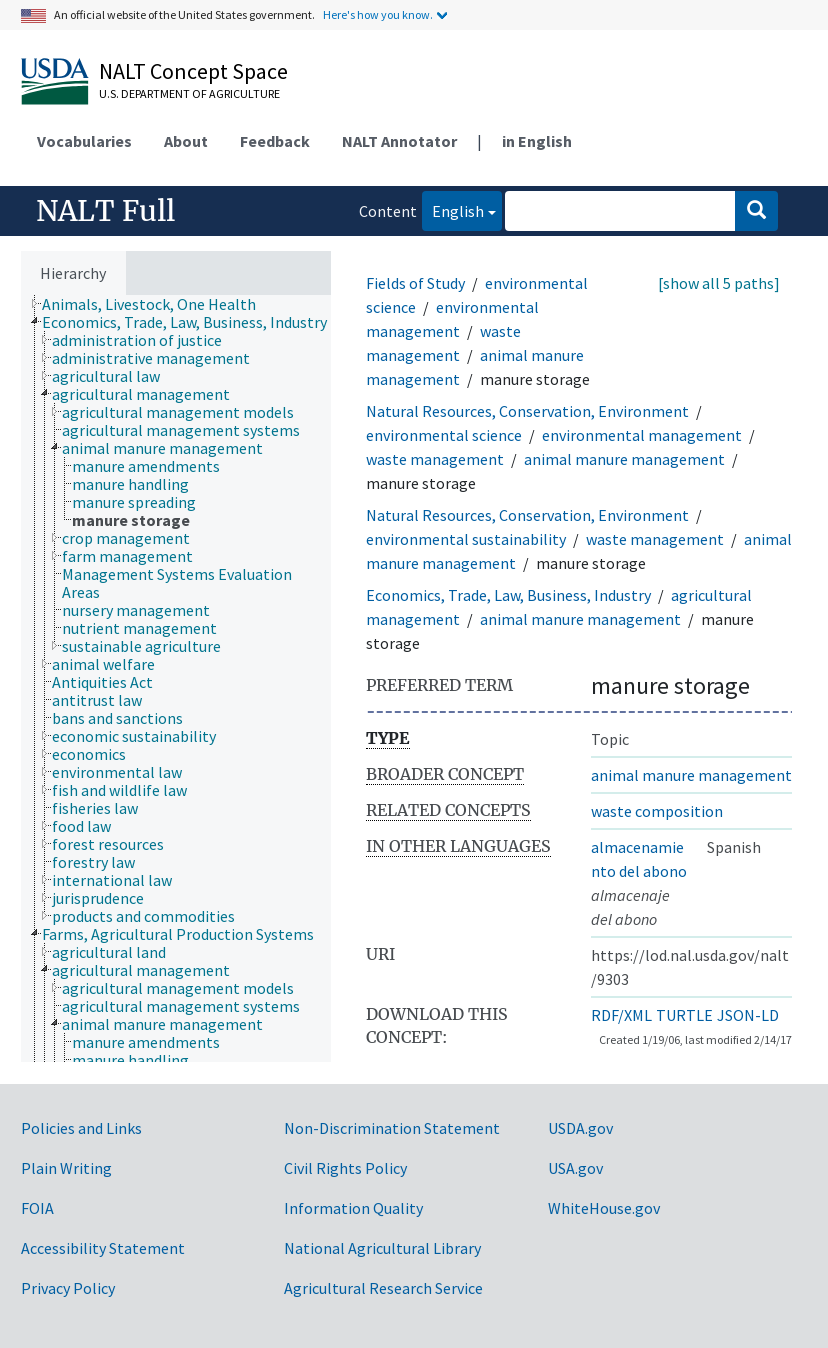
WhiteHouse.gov (604, 1208)
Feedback (275, 141)
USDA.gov (580, 1128)
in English (537, 141)
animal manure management (624, 459)
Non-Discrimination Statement (392, 1128)
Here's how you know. (378, 14)
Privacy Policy (68, 1288)
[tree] (176, 678)
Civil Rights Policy (345, 1168)
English (453, 209)
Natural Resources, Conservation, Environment (527, 411)
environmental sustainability (466, 539)
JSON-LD (748, 1015)
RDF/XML (621, 1015)
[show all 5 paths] (719, 283)
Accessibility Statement (103, 1248)
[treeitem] (157, 304)
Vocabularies (84, 141)
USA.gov (575, 1168)
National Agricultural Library (382, 1248)
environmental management (642, 435)
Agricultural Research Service (383, 1288)
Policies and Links (81, 1128)
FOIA (37, 1208)
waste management (435, 459)
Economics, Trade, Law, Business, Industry (508, 595)
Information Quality (353, 1208)
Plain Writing (66, 1168)
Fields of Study (415, 283)
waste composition (657, 811)
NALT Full (105, 211)
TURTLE (684, 1015)
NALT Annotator (399, 141)
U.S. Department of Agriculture (189, 93)
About (186, 141)
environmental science (444, 435)
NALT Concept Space (193, 71)
